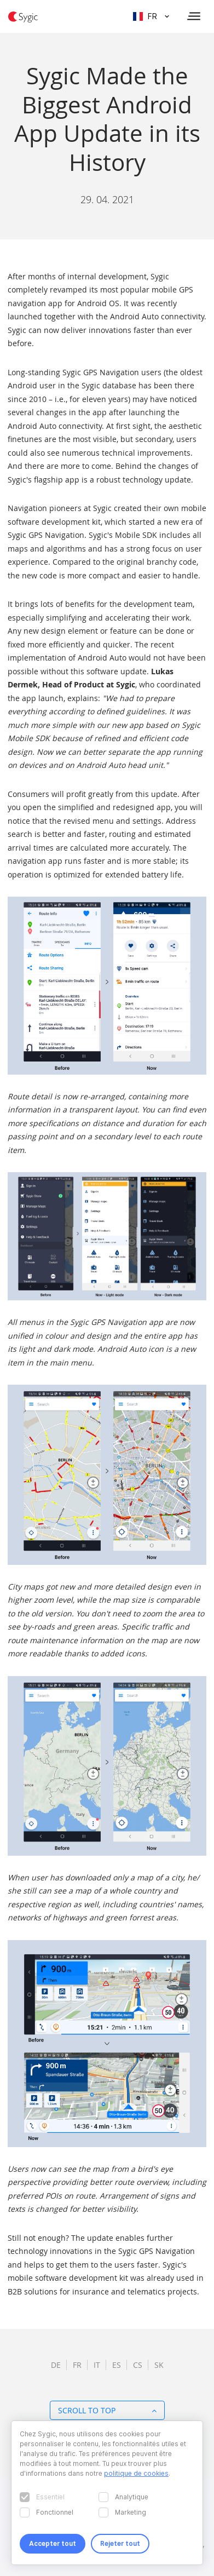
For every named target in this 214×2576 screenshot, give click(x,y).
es (116, 2365)
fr (77, 2365)
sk (159, 2365)
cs (137, 2365)
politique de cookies (136, 2473)
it (97, 2365)
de (56, 2365)
